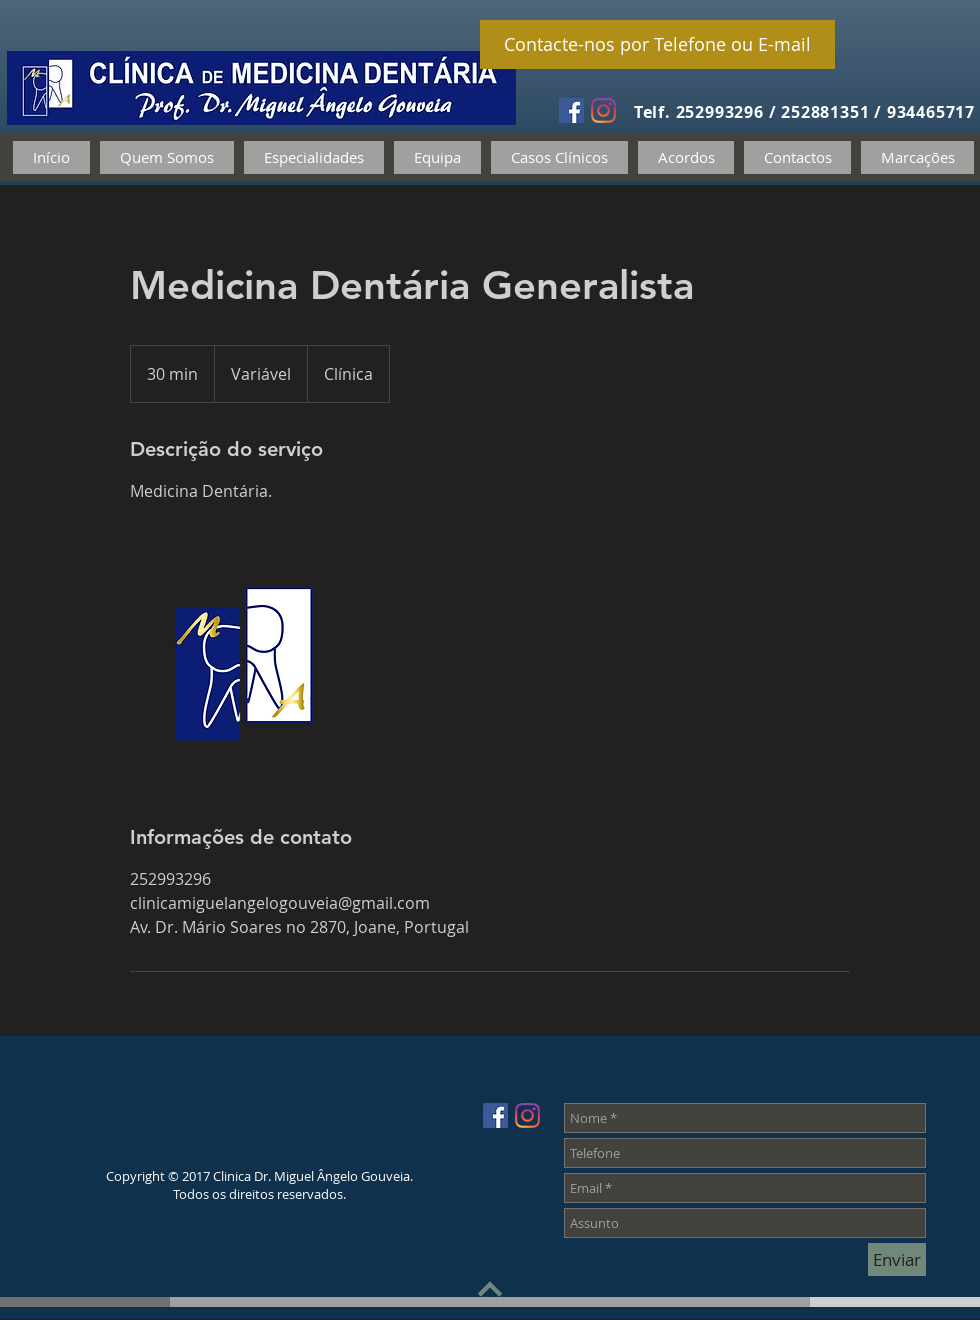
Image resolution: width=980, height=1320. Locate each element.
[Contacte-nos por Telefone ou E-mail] (657, 44)
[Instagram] (603, 110)
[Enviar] (897, 1259)
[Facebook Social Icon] (571, 110)
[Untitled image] (246, 663)
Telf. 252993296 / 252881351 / (760, 112)
